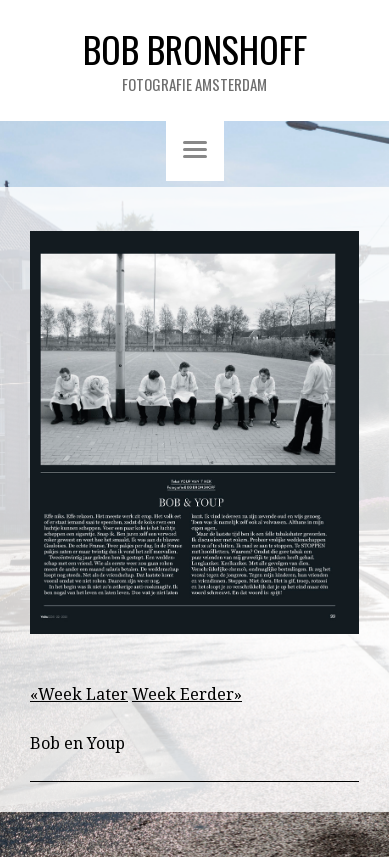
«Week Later (79, 694)
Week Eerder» (187, 694)
